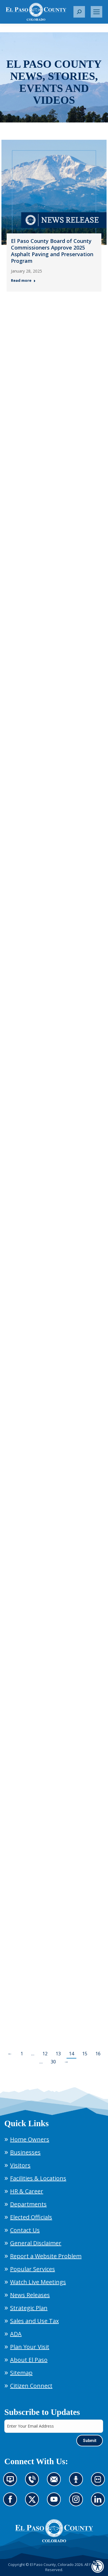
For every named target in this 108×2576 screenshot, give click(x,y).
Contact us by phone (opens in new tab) (33, 2482)
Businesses (25, 2152)
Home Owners (29, 2139)
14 (71, 2053)
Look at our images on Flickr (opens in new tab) (100, 2482)
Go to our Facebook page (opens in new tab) (11, 2502)
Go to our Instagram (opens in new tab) (78, 2502)
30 (53, 2061)
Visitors (20, 2165)
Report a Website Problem (46, 2256)
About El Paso (29, 2360)
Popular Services (32, 2269)
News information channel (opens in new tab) (12, 2482)
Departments (28, 2204)
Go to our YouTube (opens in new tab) (55, 2502)
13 (58, 2053)
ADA (16, 2334)
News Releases (30, 2295)
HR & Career (26, 2191)
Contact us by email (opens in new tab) (56, 2482)
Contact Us (25, 2230)
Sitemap (21, 2373)
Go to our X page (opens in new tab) (33, 2502)
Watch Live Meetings (38, 2282)
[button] (79, 12)
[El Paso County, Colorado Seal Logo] (54, 2530)
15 (84, 2053)
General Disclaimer (35, 2243)
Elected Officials (31, 2217)
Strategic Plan (29, 2308)
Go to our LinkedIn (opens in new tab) (99, 2502)
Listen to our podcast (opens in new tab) (77, 2482)
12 (45, 2053)
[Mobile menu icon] (96, 12)
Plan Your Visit (29, 2347)
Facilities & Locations (38, 2178)
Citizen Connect (31, 2386)
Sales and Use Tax (34, 2321)
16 (98, 2053)
